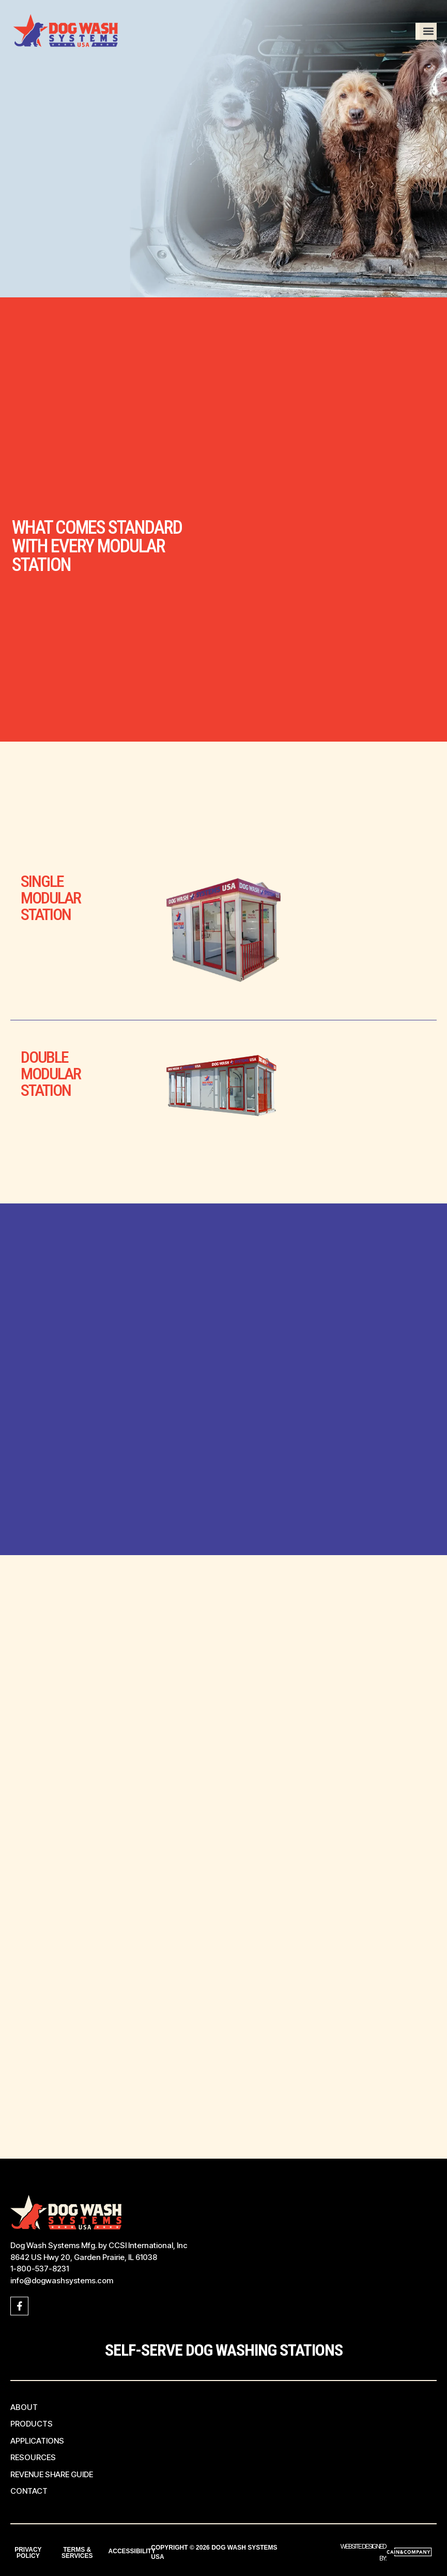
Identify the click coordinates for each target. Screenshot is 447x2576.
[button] (428, 31)
